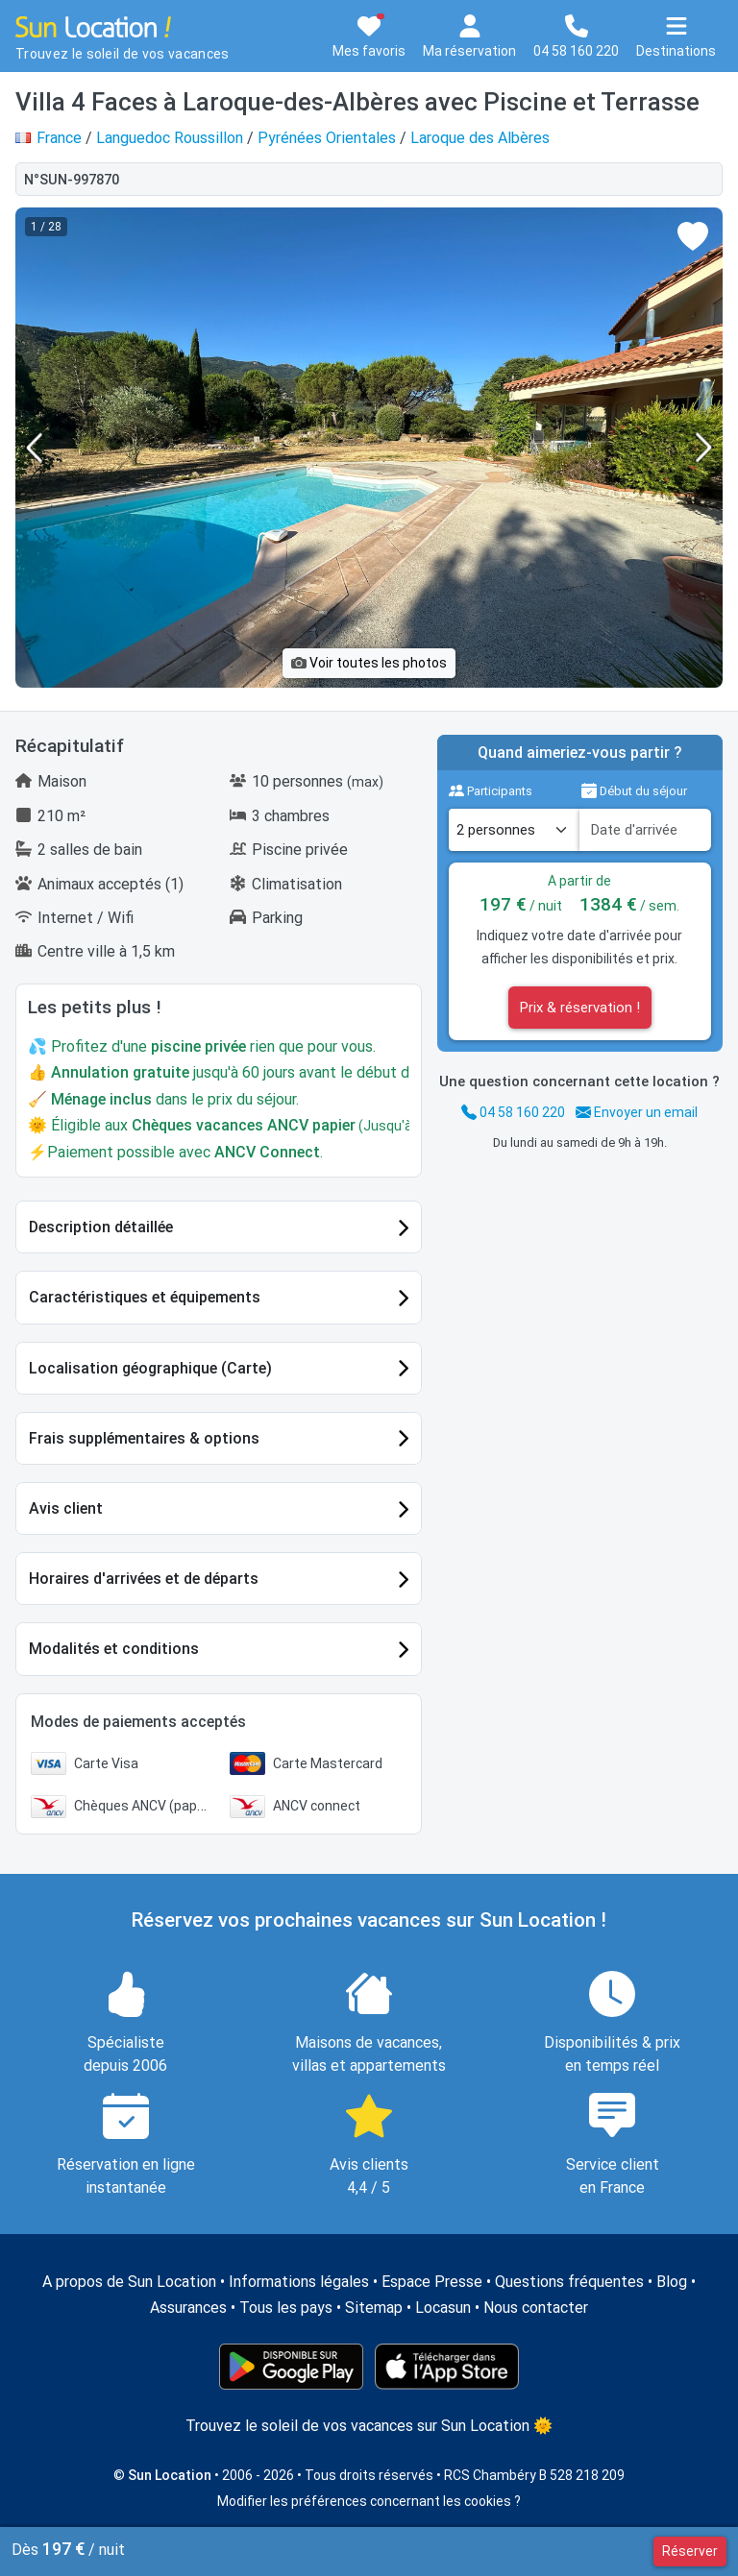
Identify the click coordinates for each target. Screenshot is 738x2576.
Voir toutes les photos (369, 662)
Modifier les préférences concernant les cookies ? (369, 2501)
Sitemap (374, 2307)
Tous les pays (285, 2307)
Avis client (66, 1508)
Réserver (690, 2551)
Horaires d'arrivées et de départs (143, 1578)
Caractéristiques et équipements (144, 1297)
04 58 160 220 (513, 1112)
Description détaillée (101, 1227)
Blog (671, 2281)
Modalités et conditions (114, 1649)
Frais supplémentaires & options (144, 1438)
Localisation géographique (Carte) (150, 1368)
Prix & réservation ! (580, 1007)
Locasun (443, 2307)
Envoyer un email (637, 1112)
